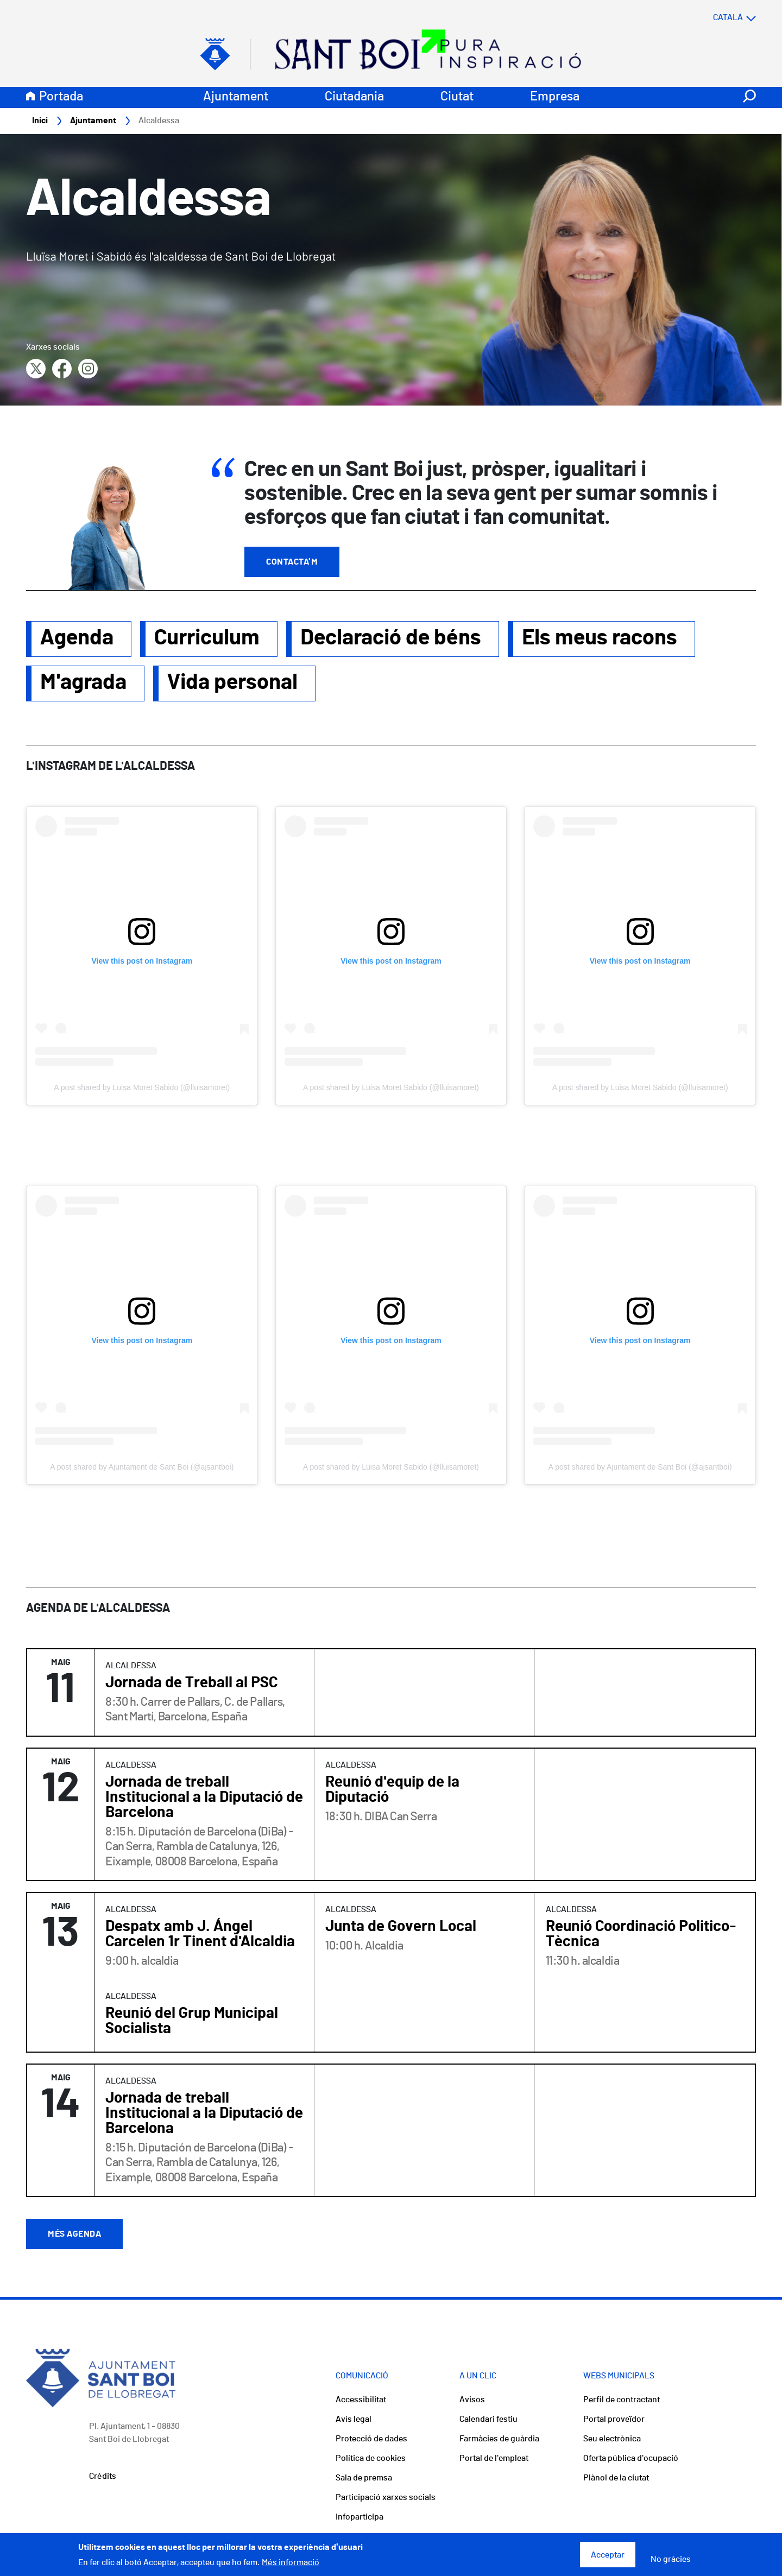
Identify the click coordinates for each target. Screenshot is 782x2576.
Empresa (554, 97)
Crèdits (102, 2476)
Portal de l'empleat (493, 2458)
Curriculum (207, 638)
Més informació (290, 2562)
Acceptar (608, 2554)
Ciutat (457, 97)
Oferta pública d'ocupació (630, 2458)
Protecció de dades (371, 2439)
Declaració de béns (390, 638)
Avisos (472, 2400)
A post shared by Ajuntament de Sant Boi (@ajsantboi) (142, 1467)
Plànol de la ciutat (616, 2478)
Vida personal (232, 683)
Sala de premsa (364, 2478)
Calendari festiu (488, 2419)
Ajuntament (235, 97)
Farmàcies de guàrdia (499, 2439)
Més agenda (74, 2234)
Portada (61, 97)
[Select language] (713, 17)
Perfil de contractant (621, 2400)
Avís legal (353, 2419)
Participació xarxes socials (386, 2497)
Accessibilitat (361, 2400)
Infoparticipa (359, 2517)
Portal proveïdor (614, 2419)
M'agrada (83, 683)
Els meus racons (599, 638)
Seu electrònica (612, 2439)
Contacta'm (292, 562)
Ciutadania (354, 97)
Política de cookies (371, 2458)
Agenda (76, 638)
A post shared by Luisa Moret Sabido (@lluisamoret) (142, 1088)
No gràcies (671, 2559)
